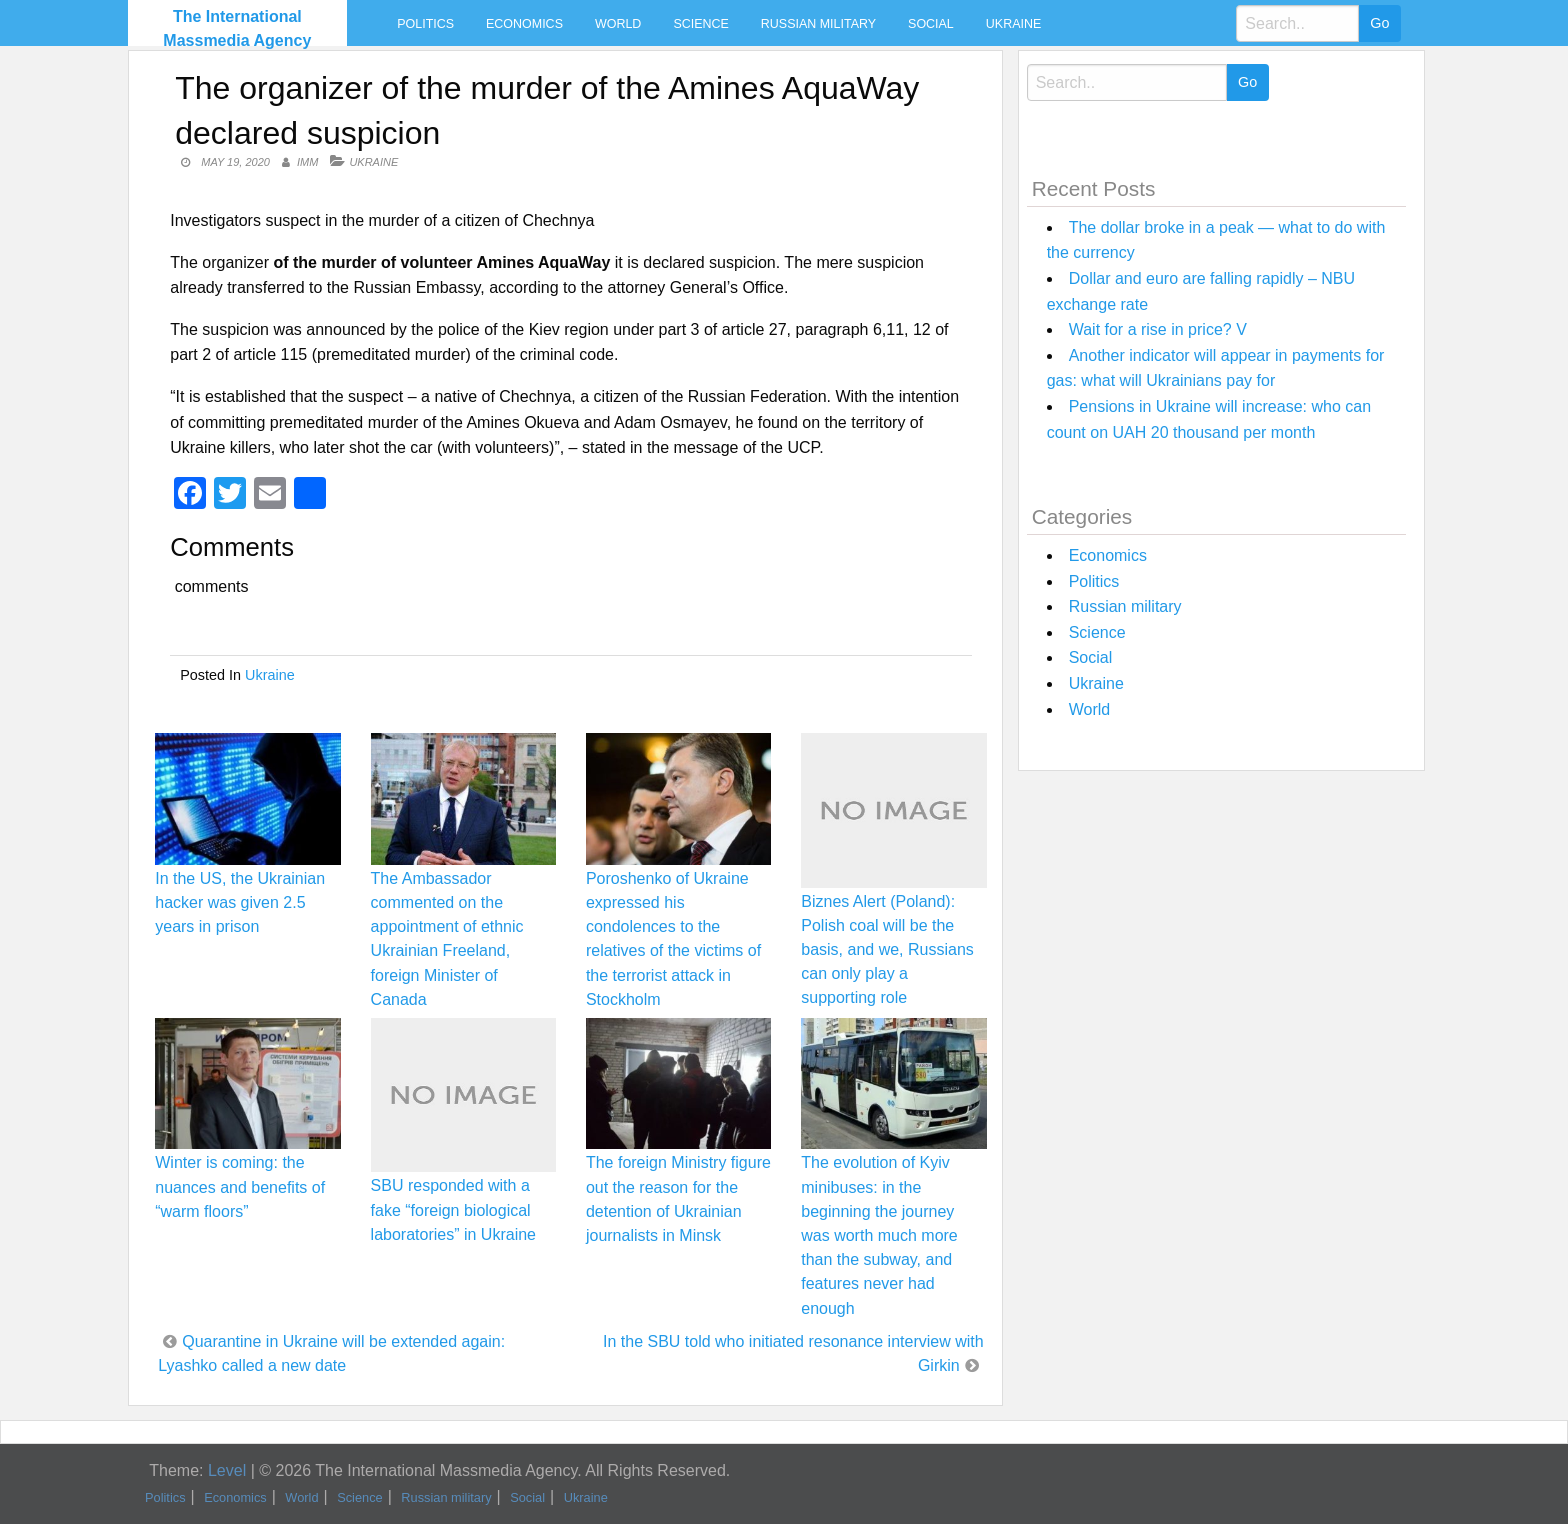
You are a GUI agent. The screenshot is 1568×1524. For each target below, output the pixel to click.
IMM (307, 162)
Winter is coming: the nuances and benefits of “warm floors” (240, 1186)
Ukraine (1013, 24)
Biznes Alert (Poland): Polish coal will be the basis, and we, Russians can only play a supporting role (887, 950)
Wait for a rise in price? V (1158, 329)
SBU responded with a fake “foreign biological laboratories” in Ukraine (453, 1209)
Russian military (818, 24)
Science (700, 24)
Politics (425, 24)
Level (227, 1470)
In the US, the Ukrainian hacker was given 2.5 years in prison (240, 902)
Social (931, 24)
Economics (524, 24)
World (618, 24)
